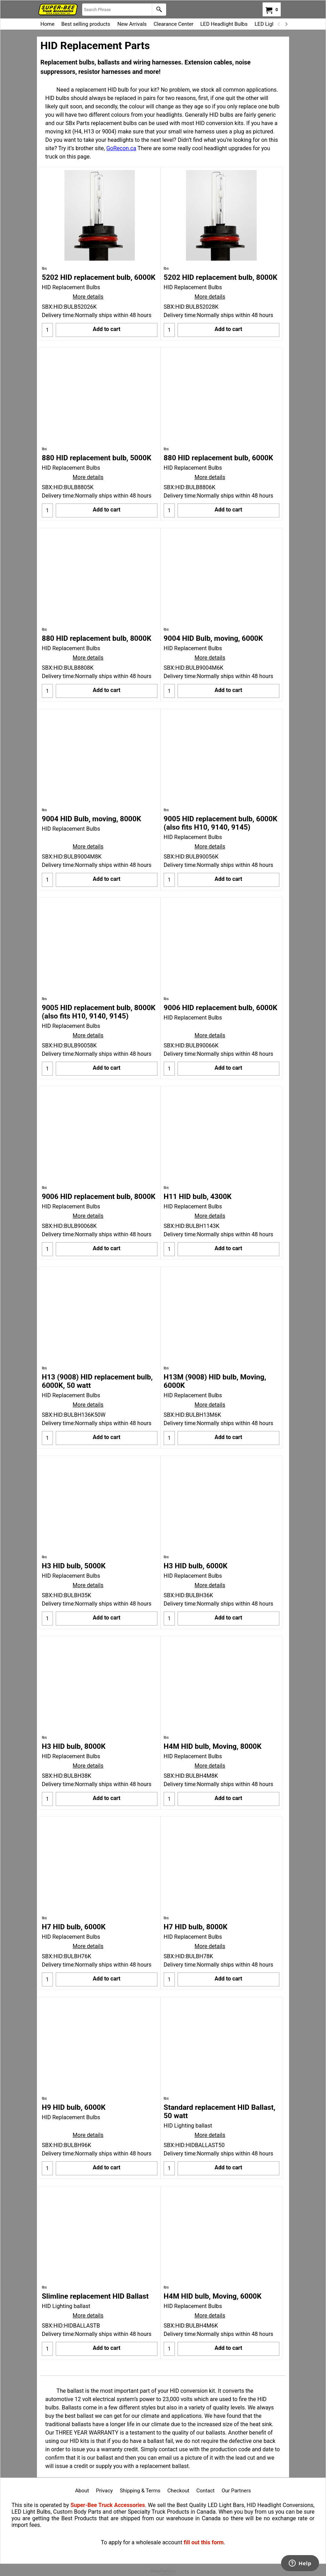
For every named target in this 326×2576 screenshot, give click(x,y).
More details (88, 296)
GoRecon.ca (121, 148)
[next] (286, 24)
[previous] (279, 24)
